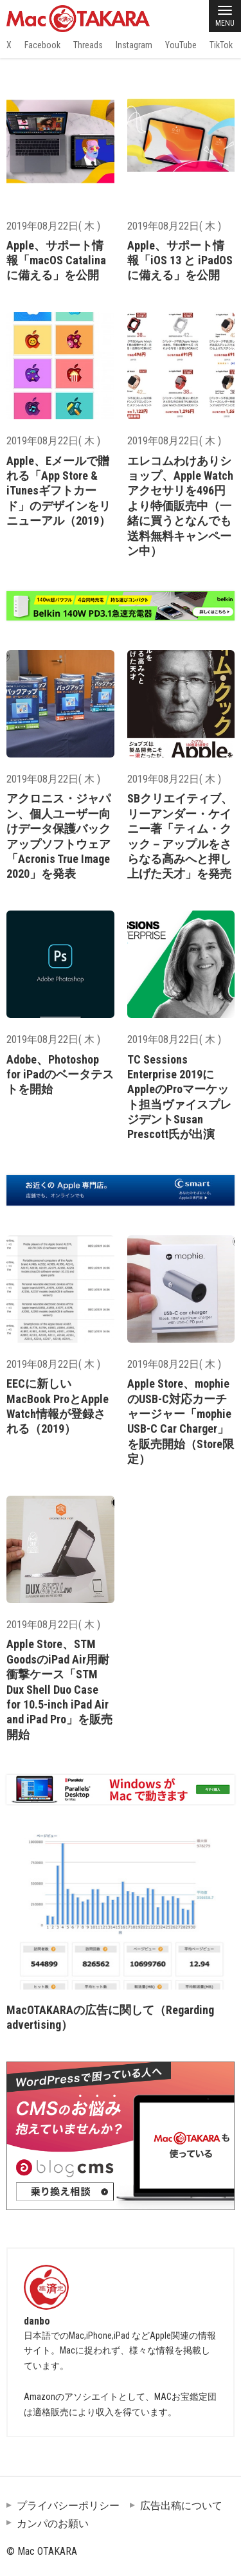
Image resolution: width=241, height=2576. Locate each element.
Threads (88, 45)
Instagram (134, 45)
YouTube (181, 45)
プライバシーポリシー (68, 2505)
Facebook (42, 45)
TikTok (221, 45)
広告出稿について (181, 2505)
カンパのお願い (53, 2523)
